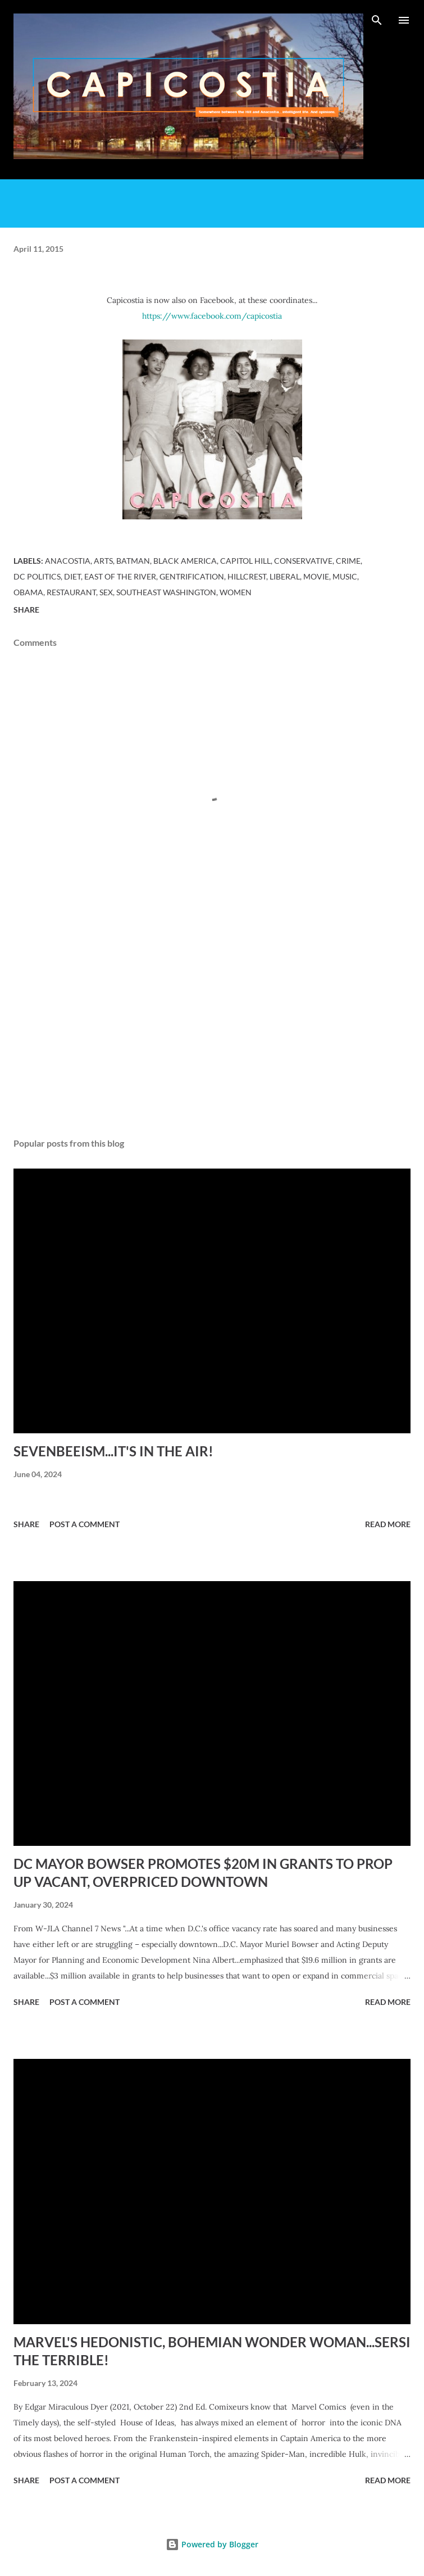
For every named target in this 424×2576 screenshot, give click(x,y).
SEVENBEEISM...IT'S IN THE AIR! (113, 1451)
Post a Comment (84, 1524)
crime (348, 560)
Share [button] (26, 609)
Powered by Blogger (212, 2544)
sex (106, 592)
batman (133, 560)
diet (72, 576)
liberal (285, 576)
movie (316, 576)
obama (28, 592)
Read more (388, 1524)
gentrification (191, 576)
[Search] (377, 20)
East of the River (120, 576)
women (236, 592)
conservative (303, 560)
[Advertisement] (212, 1023)
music (344, 576)
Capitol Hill (245, 560)
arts (103, 560)
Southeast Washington (166, 592)
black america (185, 560)
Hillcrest (246, 576)
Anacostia (67, 560)
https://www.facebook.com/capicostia (212, 316)
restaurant (71, 592)
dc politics (37, 576)
